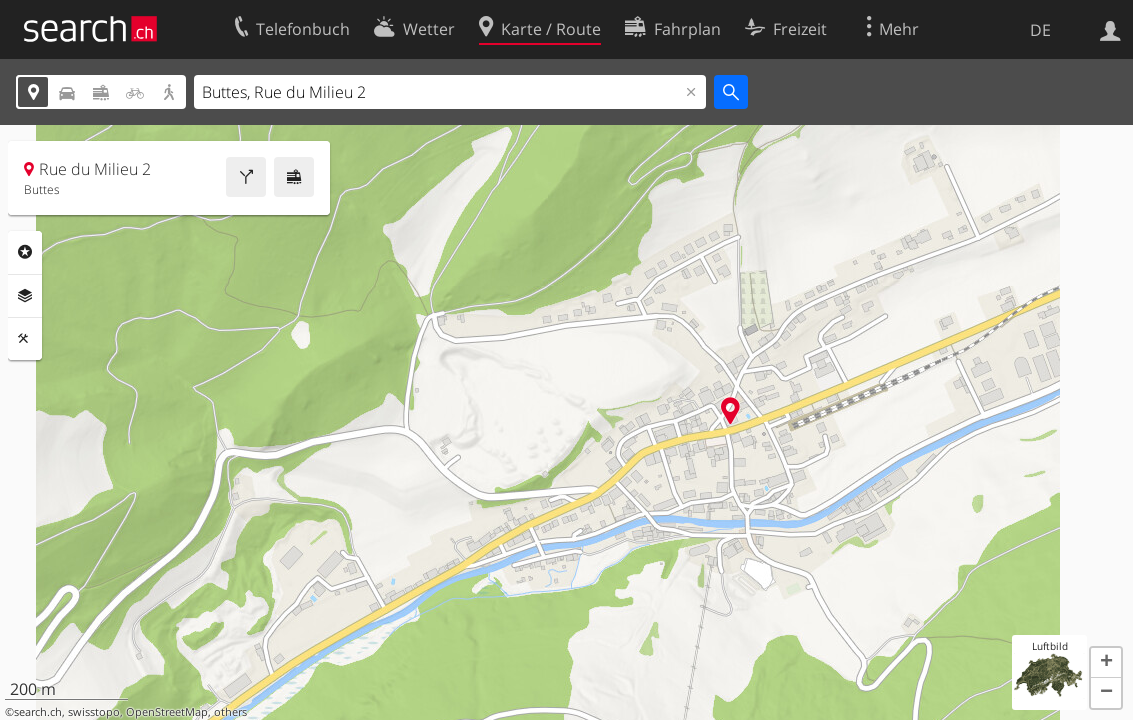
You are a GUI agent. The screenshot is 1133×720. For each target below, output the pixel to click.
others (230, 712)
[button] (1106, 663)
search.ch (38, 712)
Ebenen (25, 296)
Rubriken (25, 252)
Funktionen (25, 339)
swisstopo (94, 712)
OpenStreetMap (167, 712)
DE (1040, 30)
